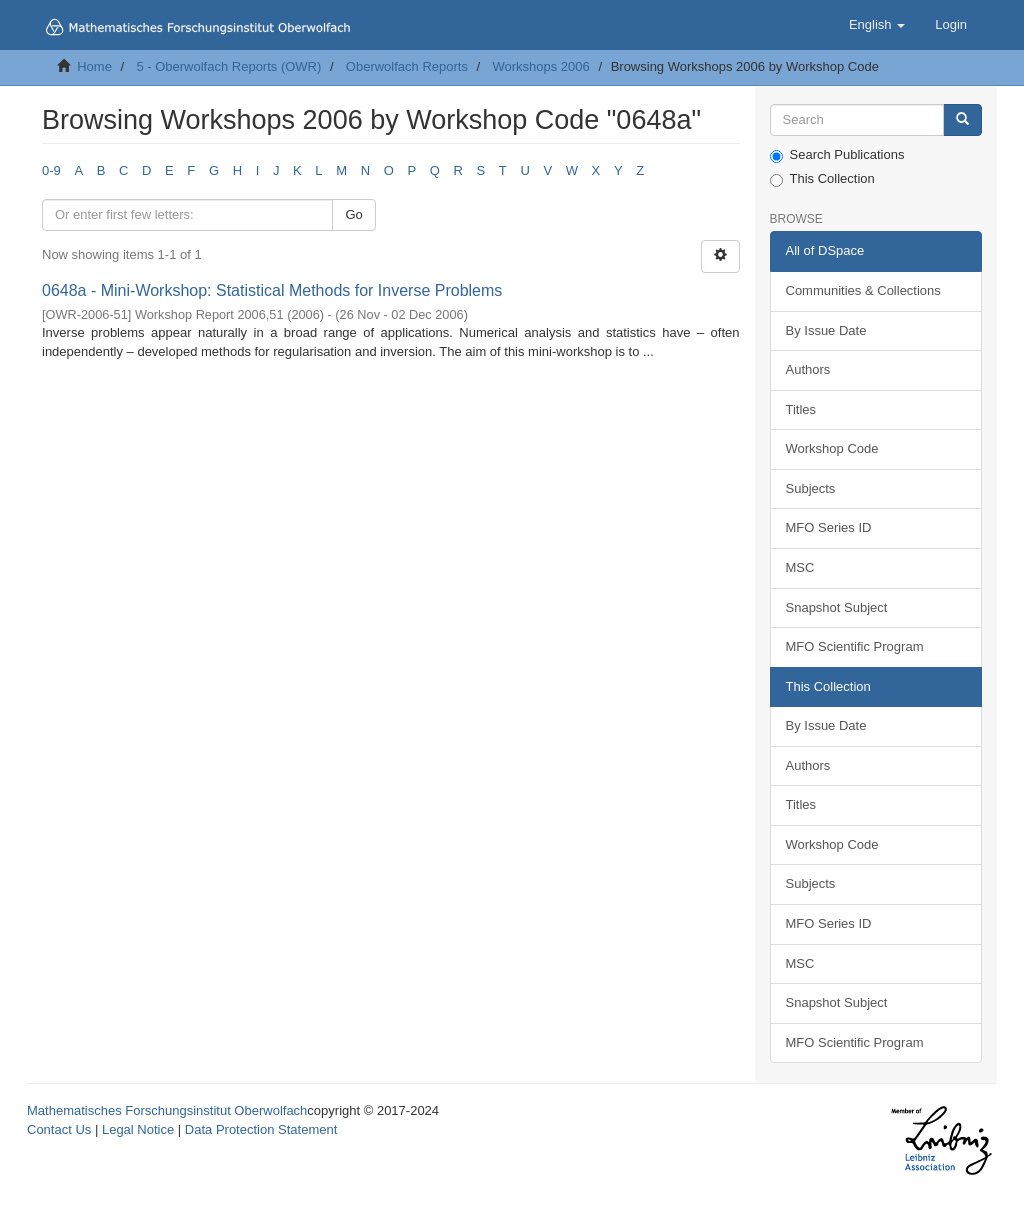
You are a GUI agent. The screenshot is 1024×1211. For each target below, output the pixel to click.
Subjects (811, 488)
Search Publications (837, 155)
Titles (801, 409)
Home (94, 66)
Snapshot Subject (837, 607)
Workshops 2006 (540, 66)
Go (353, 214)
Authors (808, 369)
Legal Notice (138, 1129)
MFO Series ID (829, 527)
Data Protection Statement (261, 1129)
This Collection (822, 179)
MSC (800, 567)
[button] (877, 25)
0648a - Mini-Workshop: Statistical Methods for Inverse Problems (272, 290)
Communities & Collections (863, 290)
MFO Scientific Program (855, 646)
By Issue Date (826, 330)
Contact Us (59, 1129)
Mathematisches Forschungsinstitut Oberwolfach (167, 1110)
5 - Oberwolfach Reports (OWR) (228, 66)
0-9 (51, 170)
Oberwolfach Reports (407, 66)
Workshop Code (832, 448)
